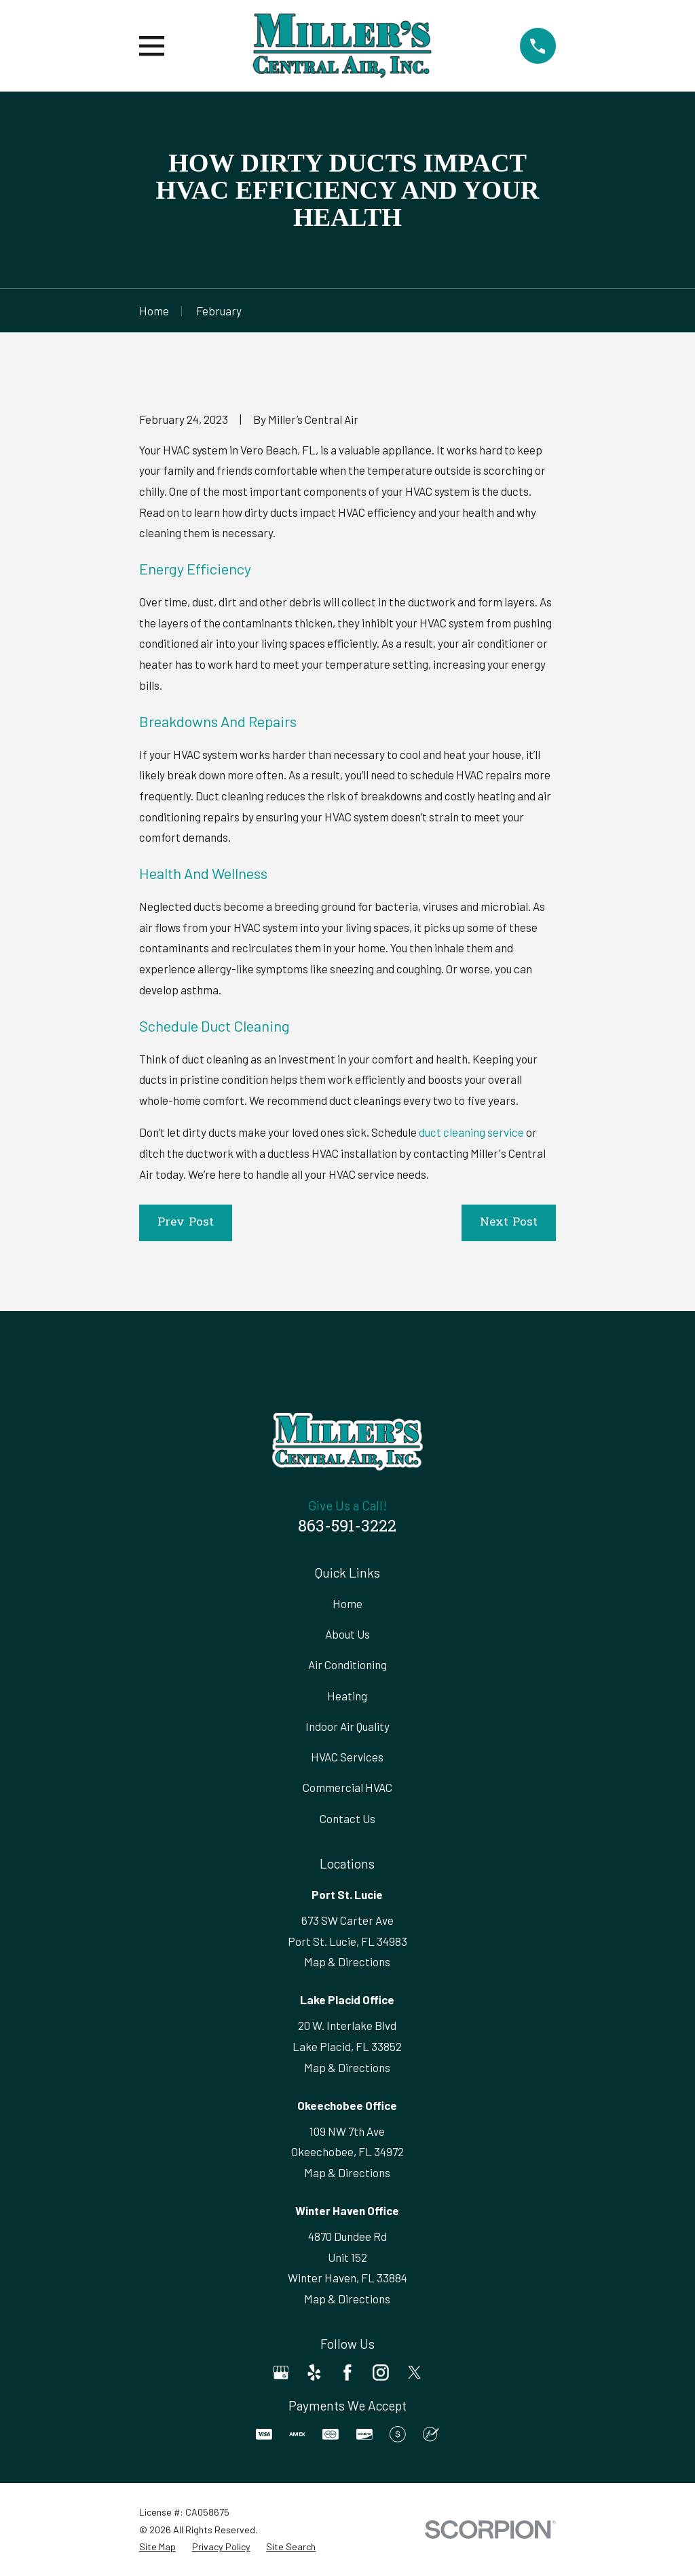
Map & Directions (347, 1961)
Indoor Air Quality (347, 1726)
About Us (347, 1634)
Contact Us (347, 1818)
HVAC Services (347, 1756)
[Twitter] (415, 2372)
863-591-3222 (347, 1527)
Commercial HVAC (347, 1787)
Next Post (509, 1222)
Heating (347, 1695)
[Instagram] (381, 2372)
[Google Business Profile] (281, 2372)
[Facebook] (347, 2372)
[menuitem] (157, 2547)
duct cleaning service (471, 1132)
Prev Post (185, 1222)
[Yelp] (314, 2372)
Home (347, 1603)
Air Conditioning (347, 1664)
